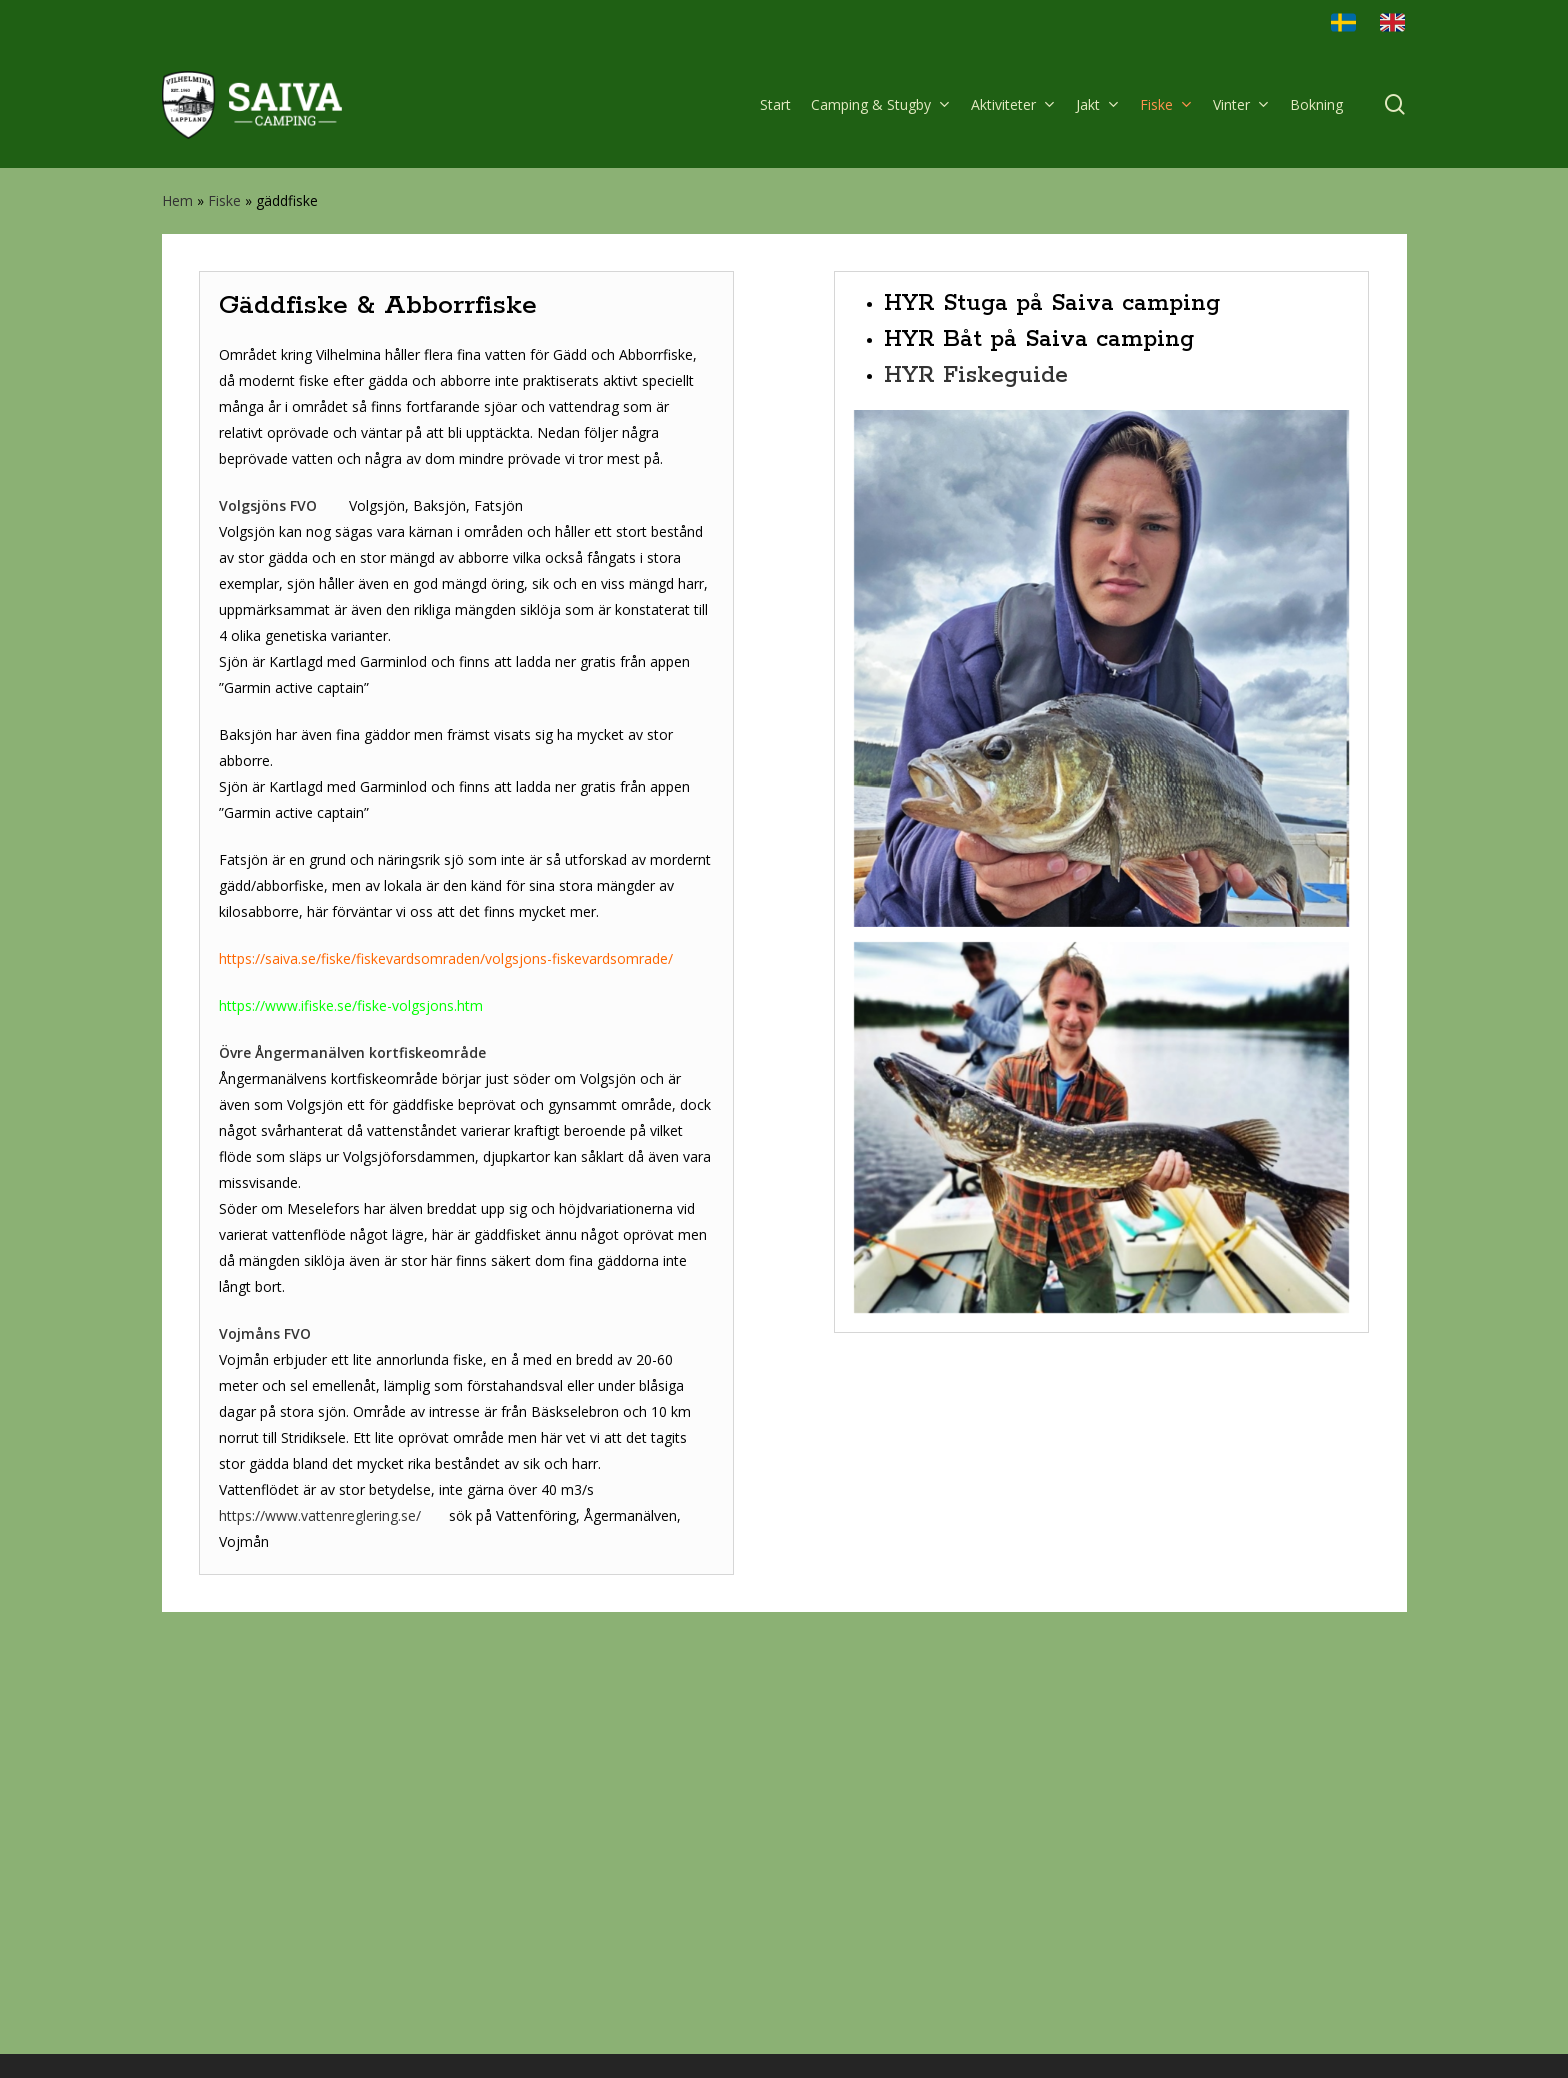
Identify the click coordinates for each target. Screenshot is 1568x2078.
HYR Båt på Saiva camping (1039, 739)
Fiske (224, 200)
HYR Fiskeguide (976, 775)
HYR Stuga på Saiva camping (1052, 703)
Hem (177, 200)
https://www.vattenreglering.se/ (320, 1915)
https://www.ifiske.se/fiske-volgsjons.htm (351, 1405)
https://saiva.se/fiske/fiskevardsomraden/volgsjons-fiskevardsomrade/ (448, 1358)
